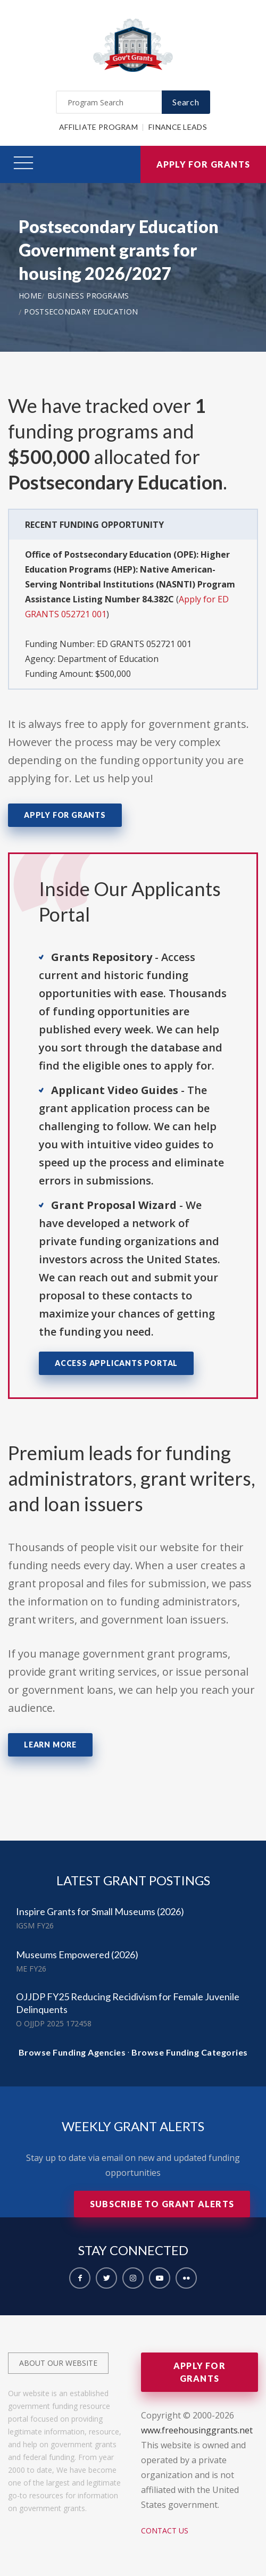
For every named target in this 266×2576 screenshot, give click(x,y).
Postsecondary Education (81, 312)
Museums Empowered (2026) (77, 1954)
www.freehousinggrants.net (197, 2430)
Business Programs (88, 296)
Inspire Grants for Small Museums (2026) (100, 1911)
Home (30, 296)
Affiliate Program (98, 126)
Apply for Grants (203, 164)
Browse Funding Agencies (72, 2052)
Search (186, 102)
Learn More (50, 1744)
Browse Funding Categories (189, 2052)
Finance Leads (177, 126)
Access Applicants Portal (116, 1363)
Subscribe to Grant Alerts (162, 2204)
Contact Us (164, 2530)
